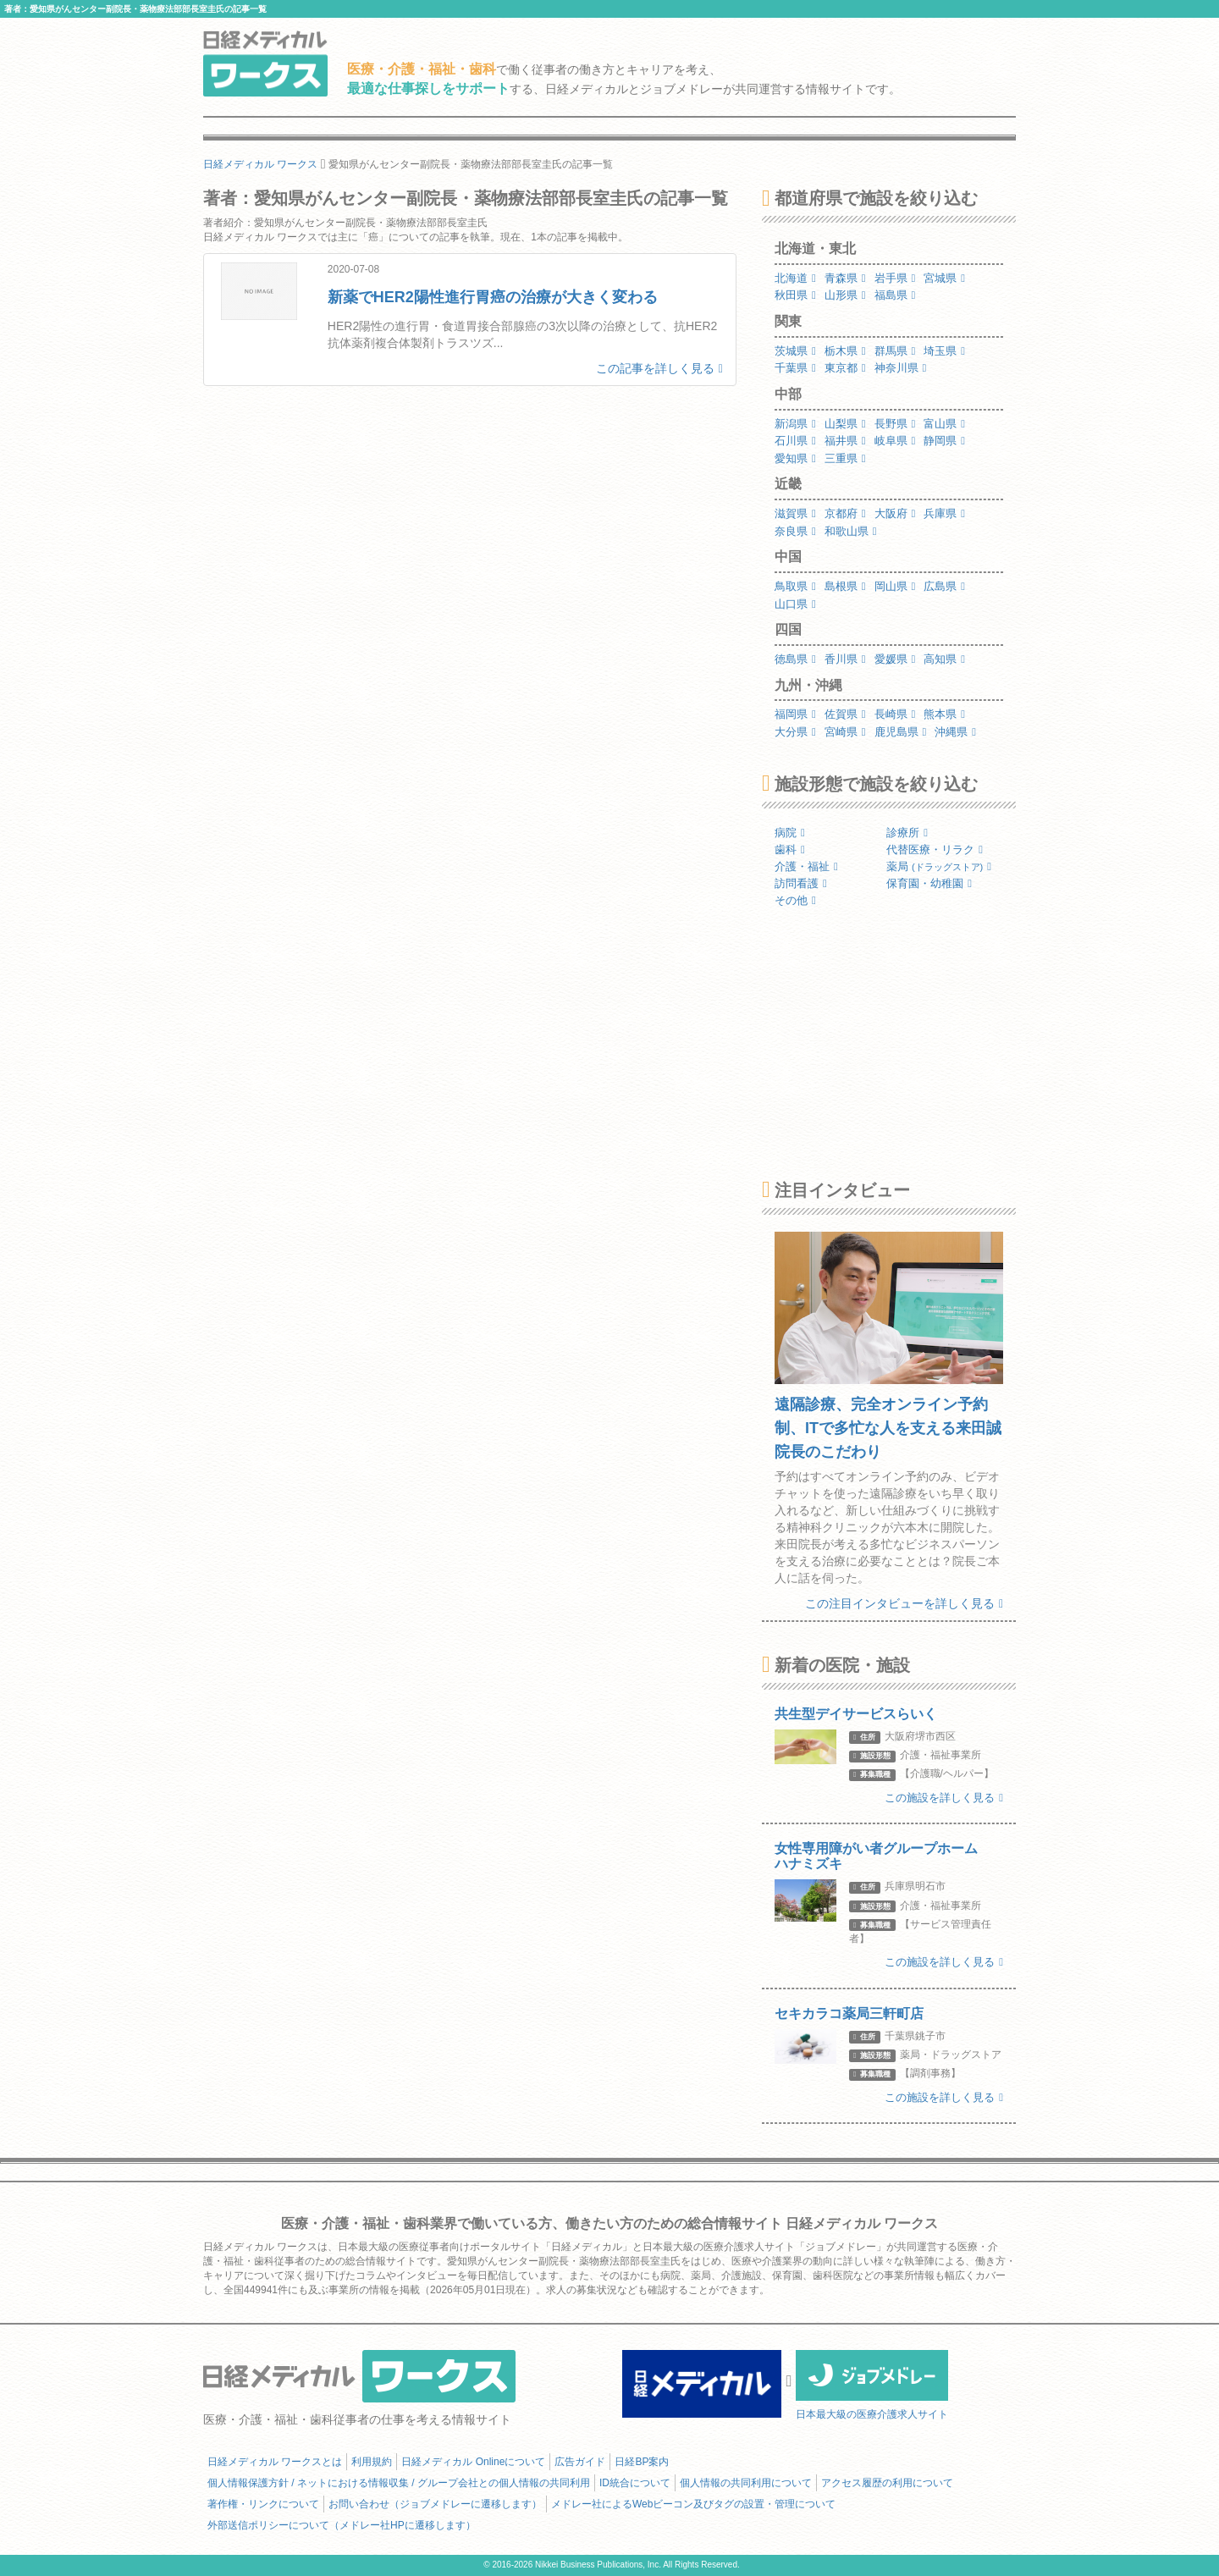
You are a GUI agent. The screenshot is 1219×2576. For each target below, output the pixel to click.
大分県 (795, 731)
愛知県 (795, 458)
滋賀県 (795, 513)
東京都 (845, 367)
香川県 (845, 659)
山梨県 (845, 423)
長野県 (895, 423)
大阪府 (895, 513)
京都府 (845, 513)
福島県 (895, 295)
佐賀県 (845, 714)
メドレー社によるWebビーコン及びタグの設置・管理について (693, 2504)
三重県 (845, 458)
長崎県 (895, 714)
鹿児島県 (900, 731)
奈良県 (795, 531)
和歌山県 (851, 531)
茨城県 (795, 351)
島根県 (845, 586)
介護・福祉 (806, 866)
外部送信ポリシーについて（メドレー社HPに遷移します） (341, 2525)
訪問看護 (801, 883)
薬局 (938, 866)
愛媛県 (895, 659)
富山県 (944, 423)
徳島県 (795, 659)
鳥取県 (795, 586)
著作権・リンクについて (263, 2504)
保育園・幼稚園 (929, 883)
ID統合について (634, 2483)
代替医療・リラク (934, 849)
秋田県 (795, 295)
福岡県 (795, 714)
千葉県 (795, 367)
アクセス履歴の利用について (887, 2483)
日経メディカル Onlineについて (473, 2462)
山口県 (795, 604)
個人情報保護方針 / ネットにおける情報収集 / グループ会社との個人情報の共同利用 (398, 2483)
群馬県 (895, 351)
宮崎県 (845, 731)
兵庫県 (944, 513)
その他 (795, 900)
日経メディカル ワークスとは (274, 2462)
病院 (790, 832)
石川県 (795, 440)
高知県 (944, 659)
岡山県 (895, 586)
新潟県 (795, 423)
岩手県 (895, 278)
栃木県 (845, 351)
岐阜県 (895, 440)
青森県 (845, 278)
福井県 (845, 440)
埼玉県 (944, 351)
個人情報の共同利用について (746, 2483)
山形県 (845, 295)
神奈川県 (900, 367)
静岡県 (944, 440)
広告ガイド (579, 2462)
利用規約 (371, 2462)
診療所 (907, 832)
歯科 (790, 849)
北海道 (795, 278)
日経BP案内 (642, 2462)
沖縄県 (955, 731)
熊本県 (944, 714)
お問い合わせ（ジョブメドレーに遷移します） (435, 2504)
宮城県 (944, 278)
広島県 (944, 586)
